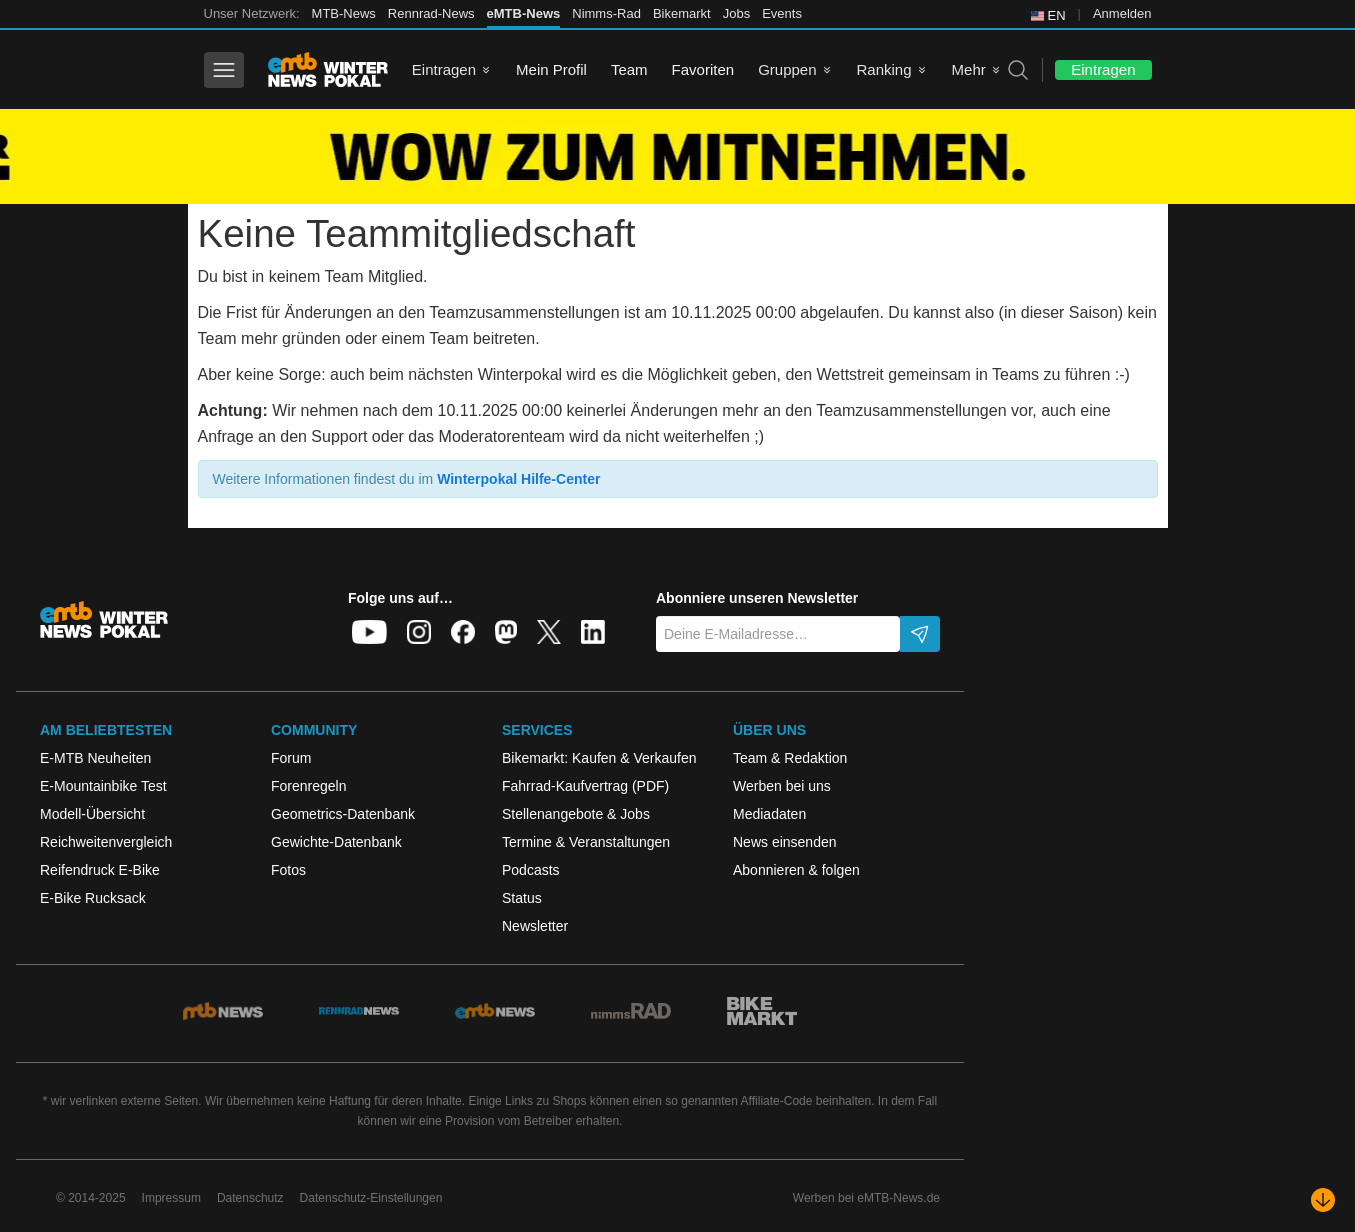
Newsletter (535, 926)
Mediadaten (769, 814)
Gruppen (787, 69)
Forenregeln (309, 786)
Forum (291, 758)
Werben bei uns (782, 786)
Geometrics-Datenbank (343, 814)
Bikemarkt (682, 13)
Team (629, 69)
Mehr (969, 69)
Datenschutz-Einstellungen (371, 1198)
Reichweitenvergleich (106, 842)
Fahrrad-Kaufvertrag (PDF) (585, 786)
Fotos (288, 870)
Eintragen (444, 69)
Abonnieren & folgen (796, 870)
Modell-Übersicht (92, 814)
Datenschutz (250, 1198)
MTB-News (344, 13)
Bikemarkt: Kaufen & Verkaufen (599, 758)
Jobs (736, 13)
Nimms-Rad (606, 13)
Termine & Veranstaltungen (586, 842)
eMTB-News (524, 13)
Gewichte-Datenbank (336, 842)
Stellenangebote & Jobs (576, 814)
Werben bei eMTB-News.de (866, 1198)
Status (522, 898)
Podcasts (531, 870)
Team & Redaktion (790, 758)
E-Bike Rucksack (93, 898)
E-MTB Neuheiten (95, 758)
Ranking (884, 69)
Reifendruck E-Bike (100, 870)
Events (782, 13)
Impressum (171, 1198)
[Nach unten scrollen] (1323, 1200)
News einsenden (785, 842)
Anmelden (1122, 13)
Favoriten (703, 69)
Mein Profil (551, 69)
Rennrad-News (431, 13)
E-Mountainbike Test (103, 786)
